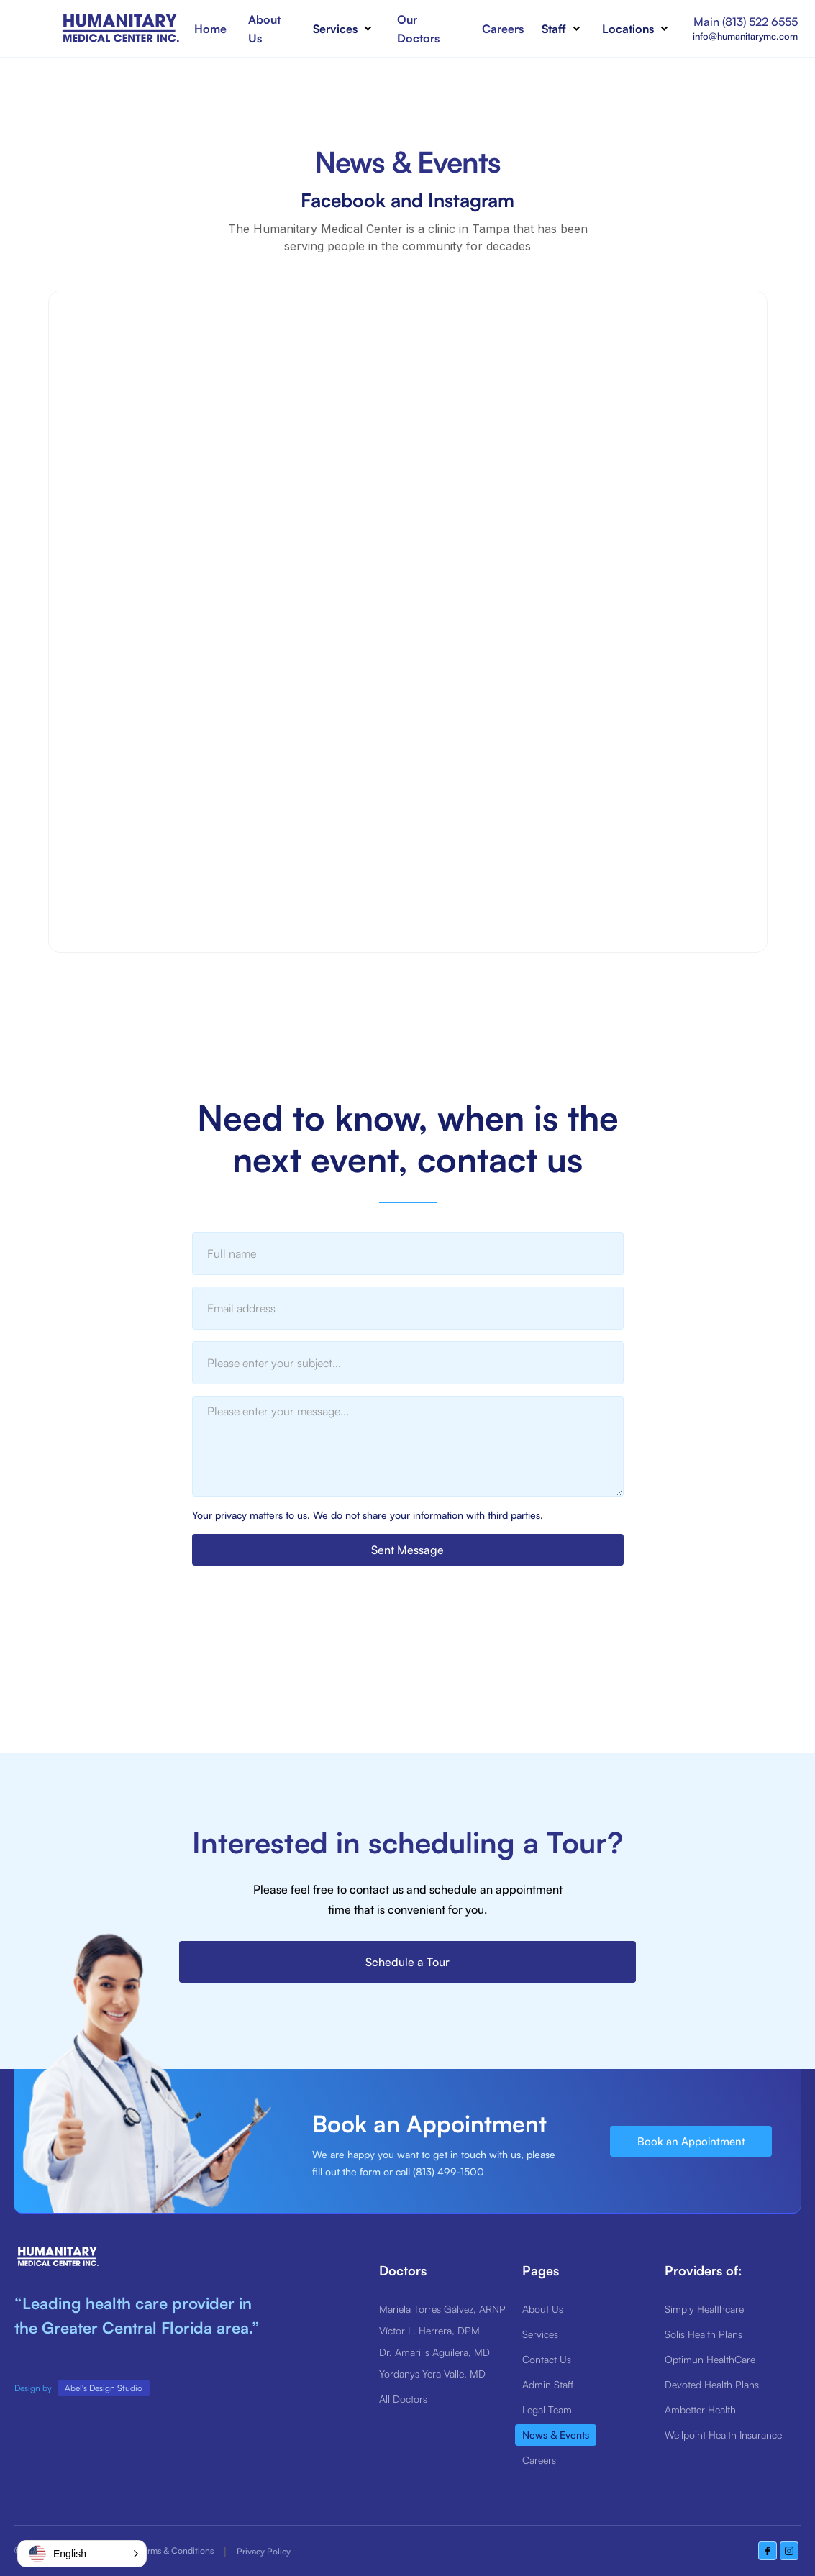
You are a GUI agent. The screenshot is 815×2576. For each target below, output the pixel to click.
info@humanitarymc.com (745, 36)
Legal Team (547, 2409)
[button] (346, 29)
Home (210, 29)
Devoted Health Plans (712, 2384)
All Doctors (403, 2399)
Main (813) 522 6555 (745, 21)
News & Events (555, 2435)
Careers (503, 29)
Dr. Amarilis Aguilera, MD (434, 2352)
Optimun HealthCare (710, 2359)
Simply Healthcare (704, 2309)
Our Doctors (418, 28)
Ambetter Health (700, 2409)
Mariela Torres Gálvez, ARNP (442, 2309)
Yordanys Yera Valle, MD (432, 2373)
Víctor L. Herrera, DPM (429, 2330)
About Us (264, 28)
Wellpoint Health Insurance (723, 2435)
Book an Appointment (691, 2141)
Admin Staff (547, 2384)
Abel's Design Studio (103, 2388)
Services (540, 2334)
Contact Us (546, 2359)
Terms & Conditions (176, 2550)
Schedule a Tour (407, 1962)
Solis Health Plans (703, 2334)
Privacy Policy (264, 2551)
